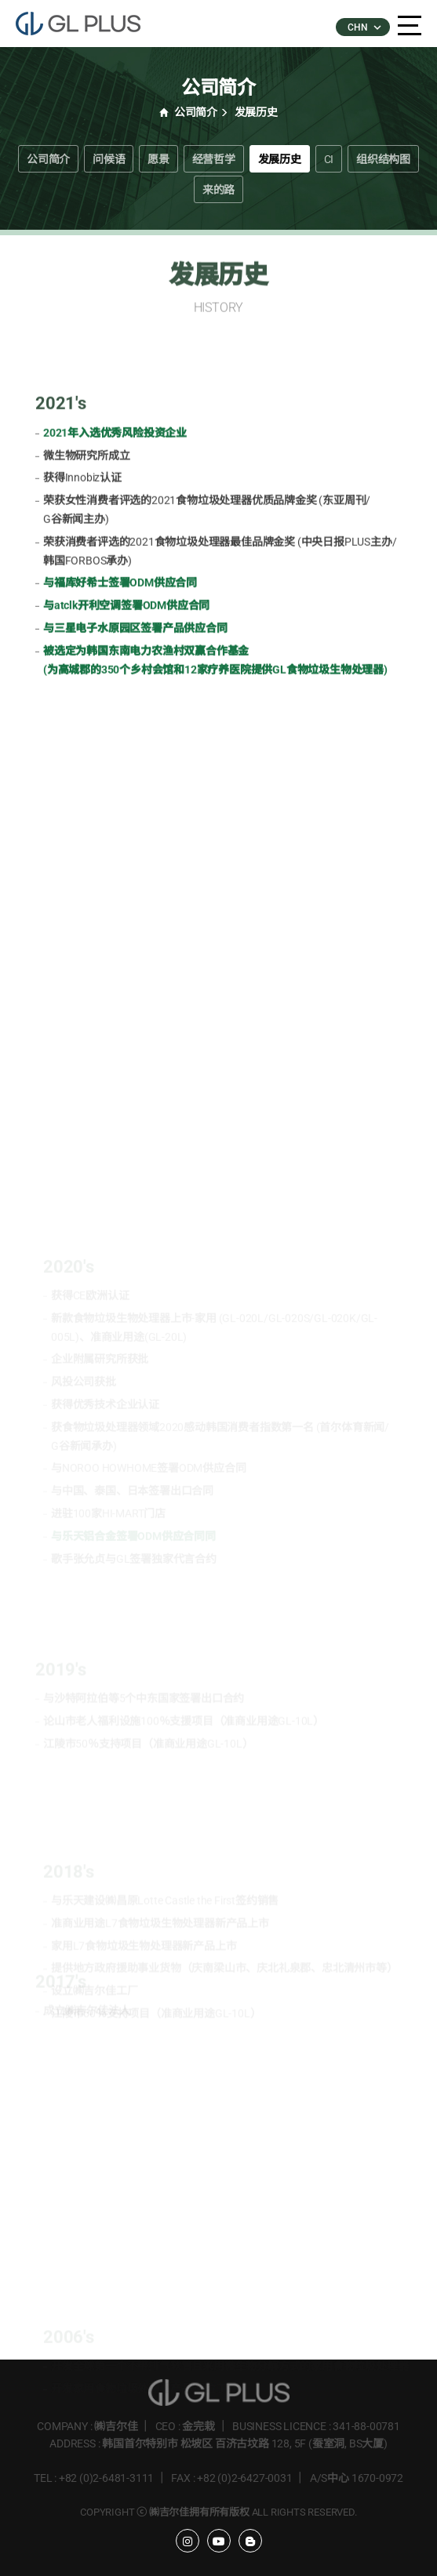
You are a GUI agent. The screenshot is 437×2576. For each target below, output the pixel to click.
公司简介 (48, 159)
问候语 (109, 159)
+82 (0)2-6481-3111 (106, 2478)
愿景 (158, 159)
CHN (363, 27)
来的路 (218, 189)
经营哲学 (213, 159)
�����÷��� (86, 23)
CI (329, 159)
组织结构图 (383, 159)
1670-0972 (377, 2478)
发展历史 (279, 159)
